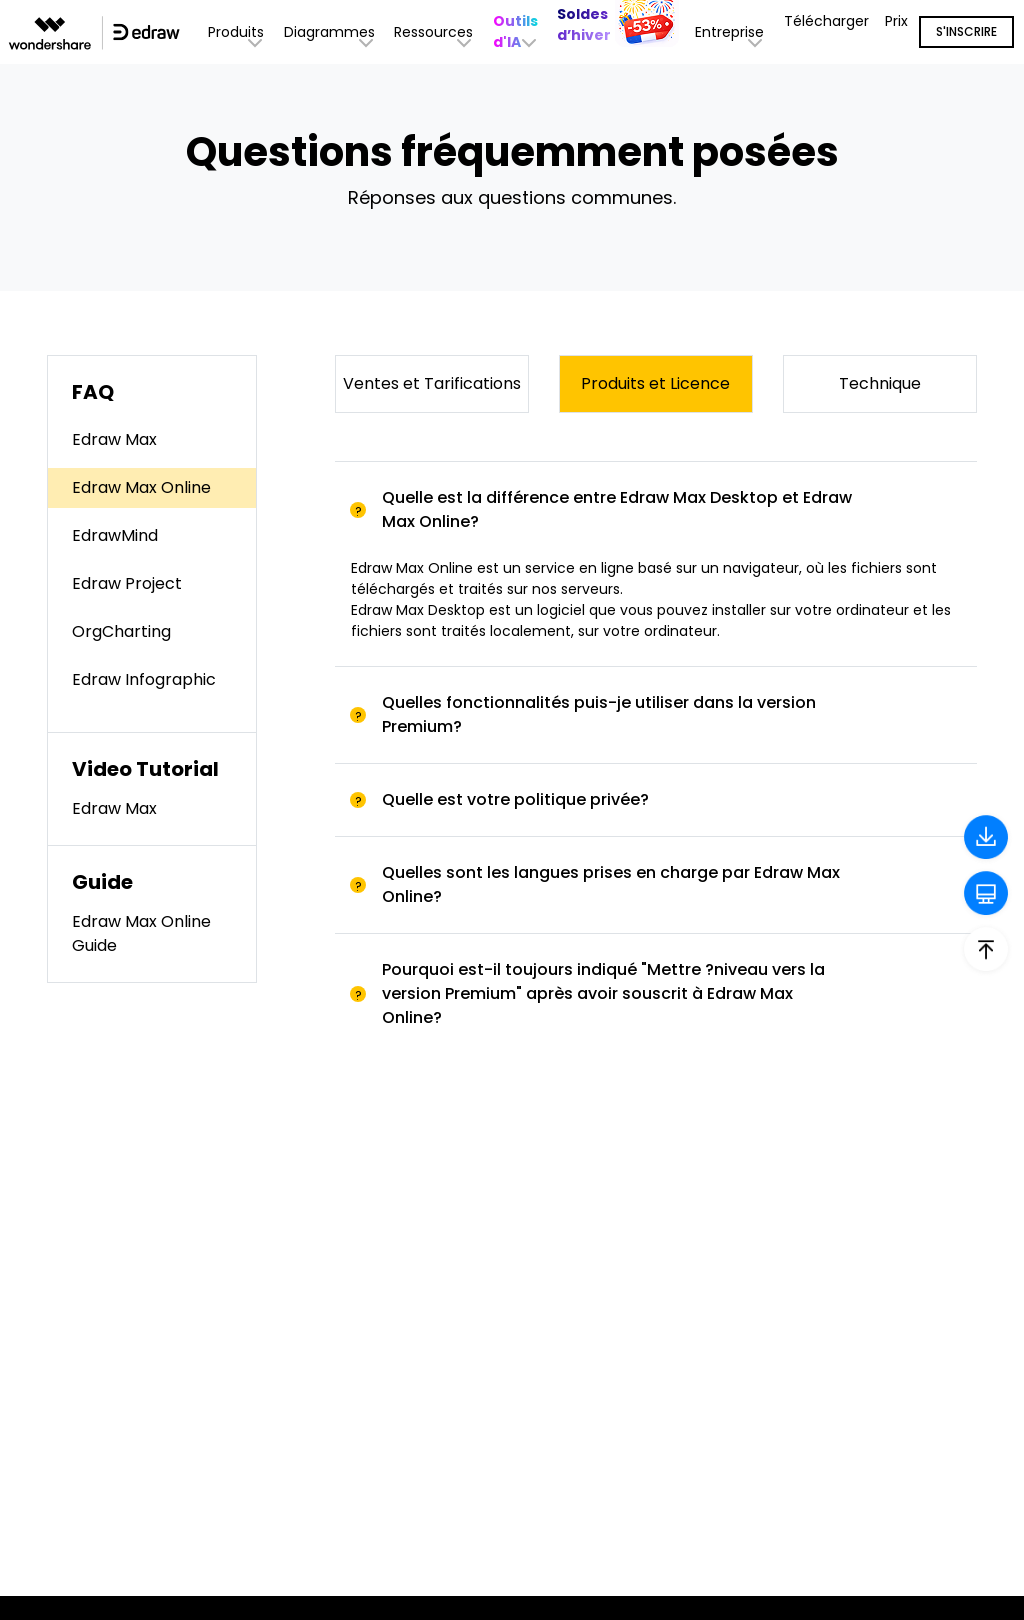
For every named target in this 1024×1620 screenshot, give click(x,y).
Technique (880, 383)
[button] (517, 32)
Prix (896, 21)
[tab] (656, 510)
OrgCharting (121, 631)
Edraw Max (114, 439)
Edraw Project (127, 583)
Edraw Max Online (141, 487)
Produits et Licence (655, 383)
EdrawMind (115, 535)
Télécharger (826, 21)
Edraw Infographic (144, 679)
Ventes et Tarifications (432, 383)
